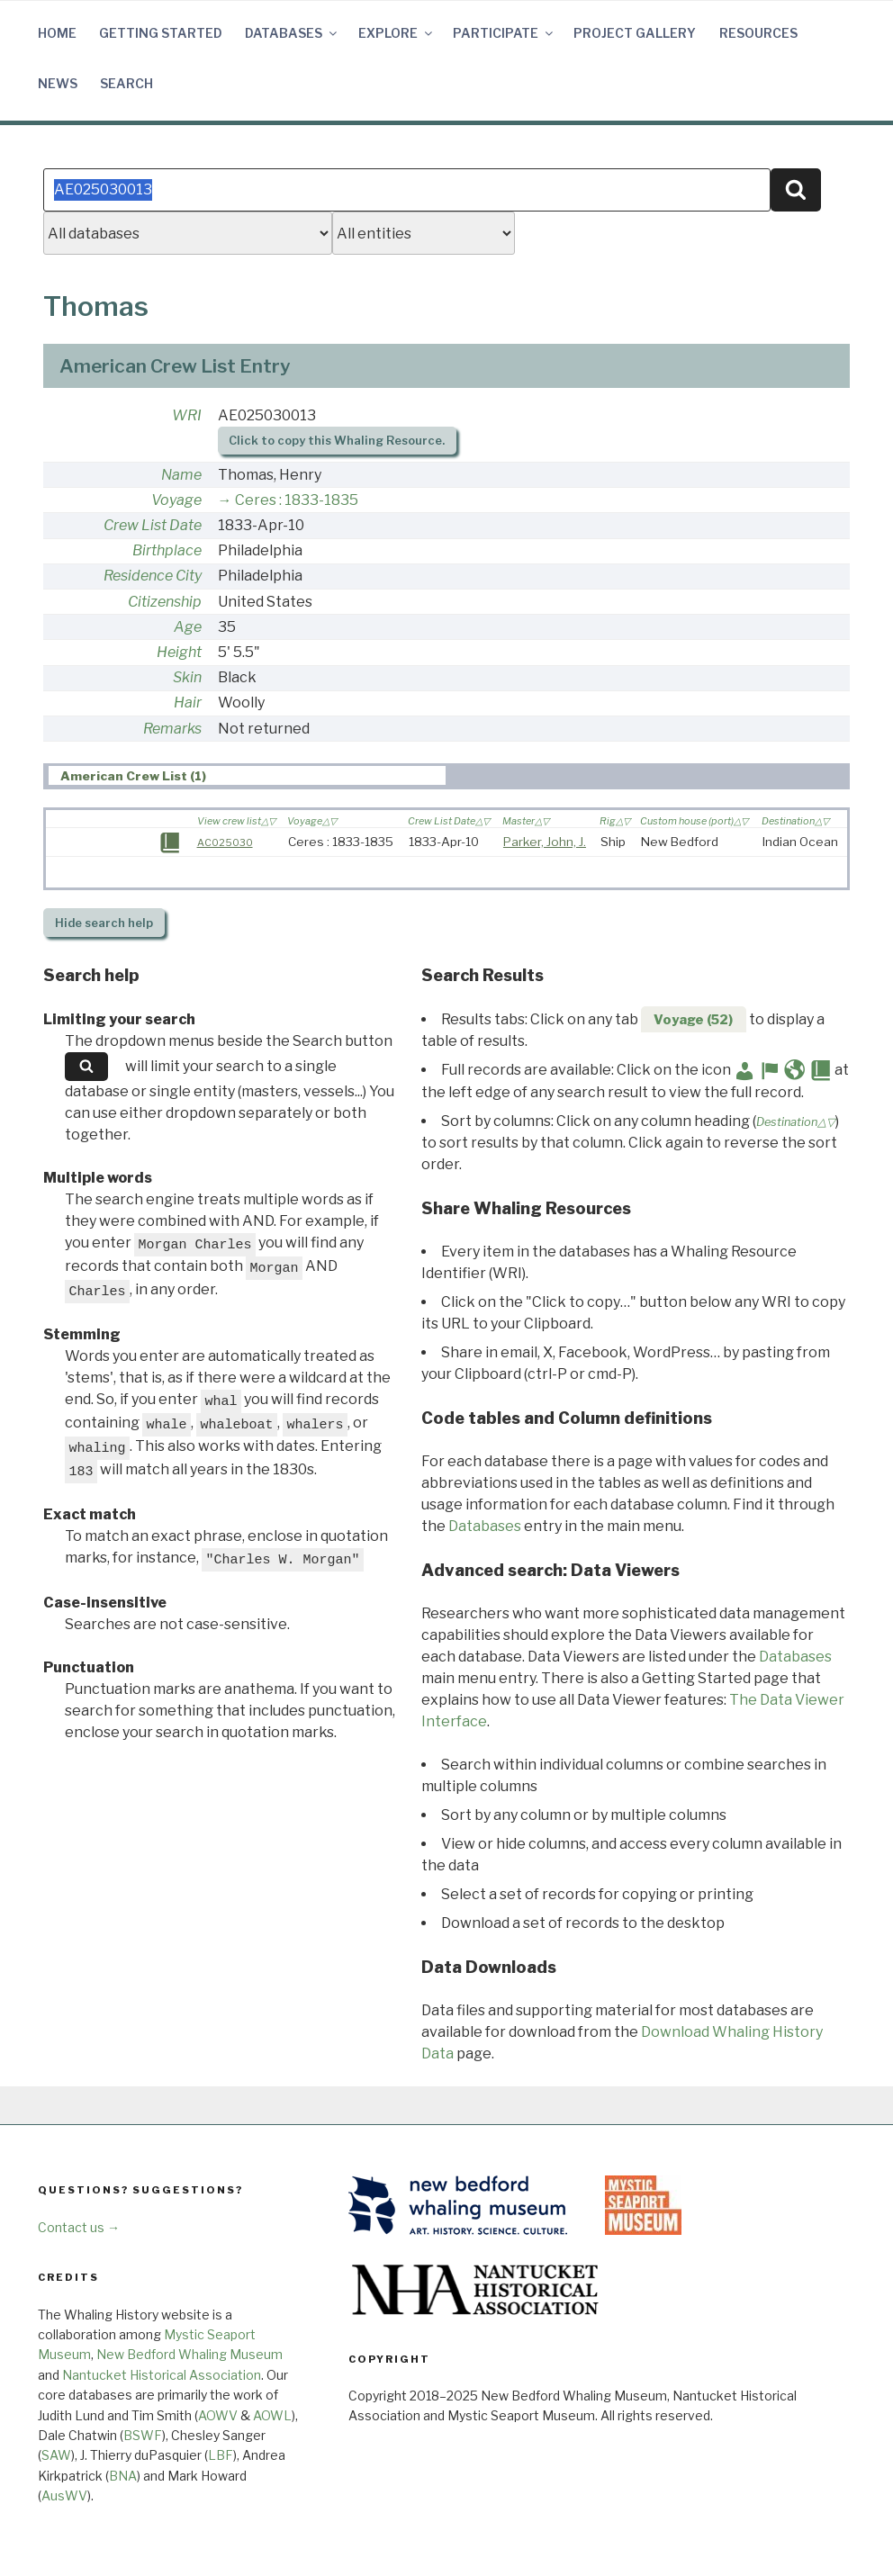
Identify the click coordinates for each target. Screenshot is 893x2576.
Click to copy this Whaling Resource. (337, 440)
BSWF (142, 2435)
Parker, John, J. (544, 841)
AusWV (64, 2495)
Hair (188, 702)
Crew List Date (153, 525)
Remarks (172, 728)
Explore (396, 33)
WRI (187, 415)
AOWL (272, 2415)
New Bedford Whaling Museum (189, 2354)
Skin (187, 677)
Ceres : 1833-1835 (296, 500)
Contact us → (79, 2227)
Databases (292, 33)
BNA (123, 2475)
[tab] (247, 775)
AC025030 (225, 842)
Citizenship (165, 601)
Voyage (176, 500)
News (57, 83)
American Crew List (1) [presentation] (133, 776)
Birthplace (167, 550)
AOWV (218, 2415)
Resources (758, 33)
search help (104, 923)
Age (188, 626)
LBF (220, 2455)
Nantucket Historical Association (161, 2374)
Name (181, 474)
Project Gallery (634, 33)
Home (57, 33)
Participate (504, 33)
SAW (56, 2455)
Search (126, 83)
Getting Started (160, 33)
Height (179, 652)
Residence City (153, 575)
